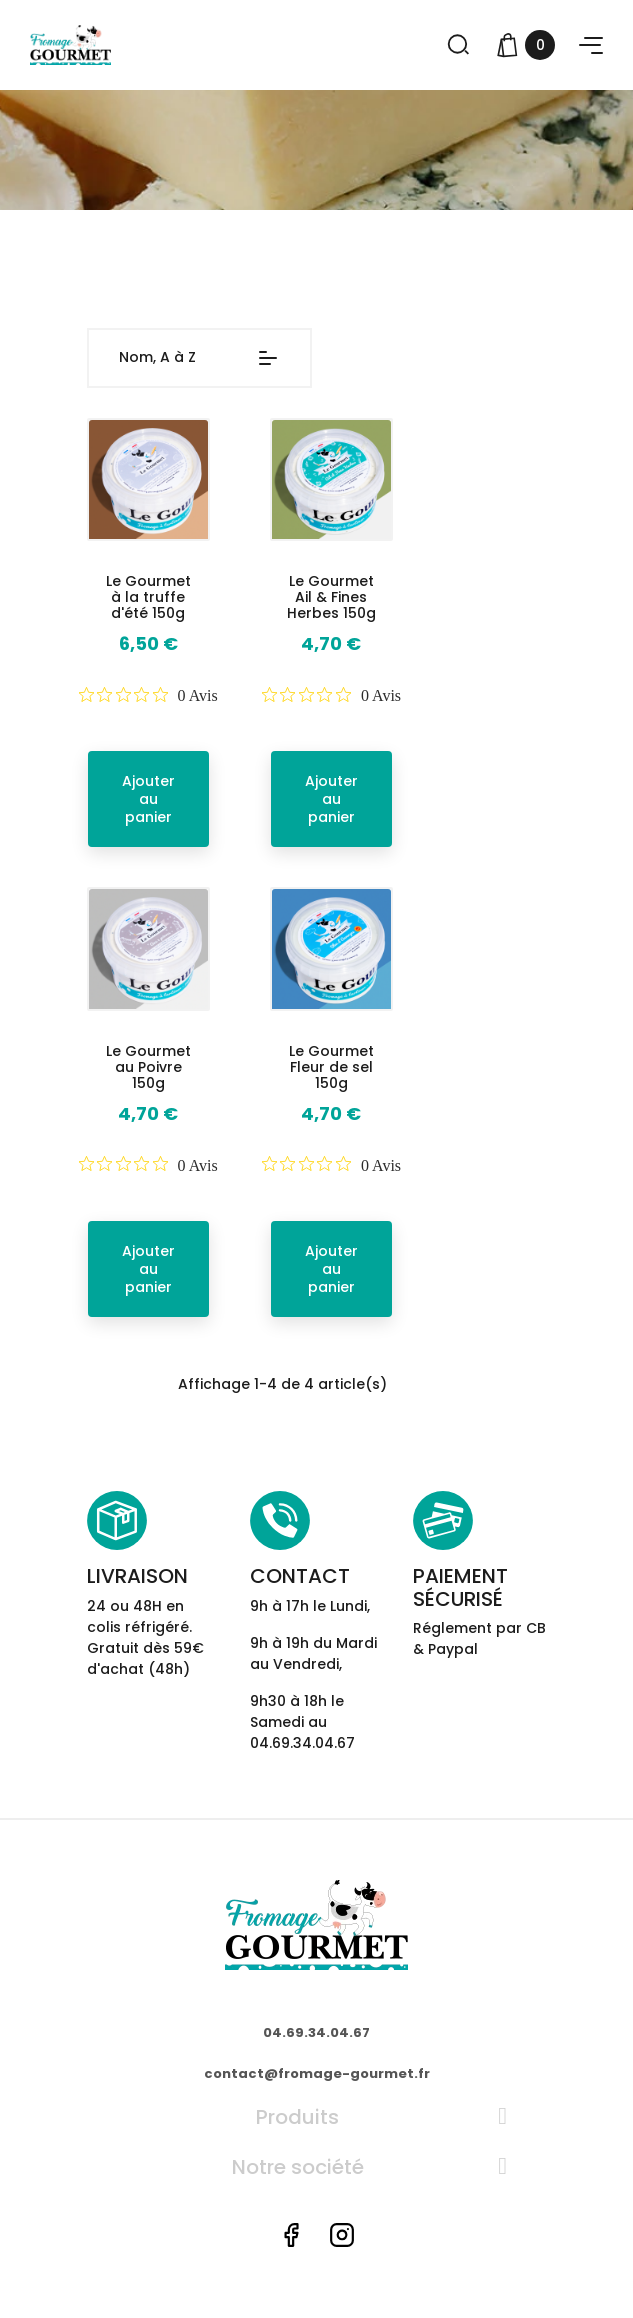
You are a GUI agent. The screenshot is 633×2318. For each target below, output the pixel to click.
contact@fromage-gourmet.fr (317, 2073)
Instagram (342, 2235)
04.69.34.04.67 (316, 2032)
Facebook (291, 2235)
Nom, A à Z (199, 358)
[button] (591, 45)
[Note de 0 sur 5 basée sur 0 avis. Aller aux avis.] (148, 695)
